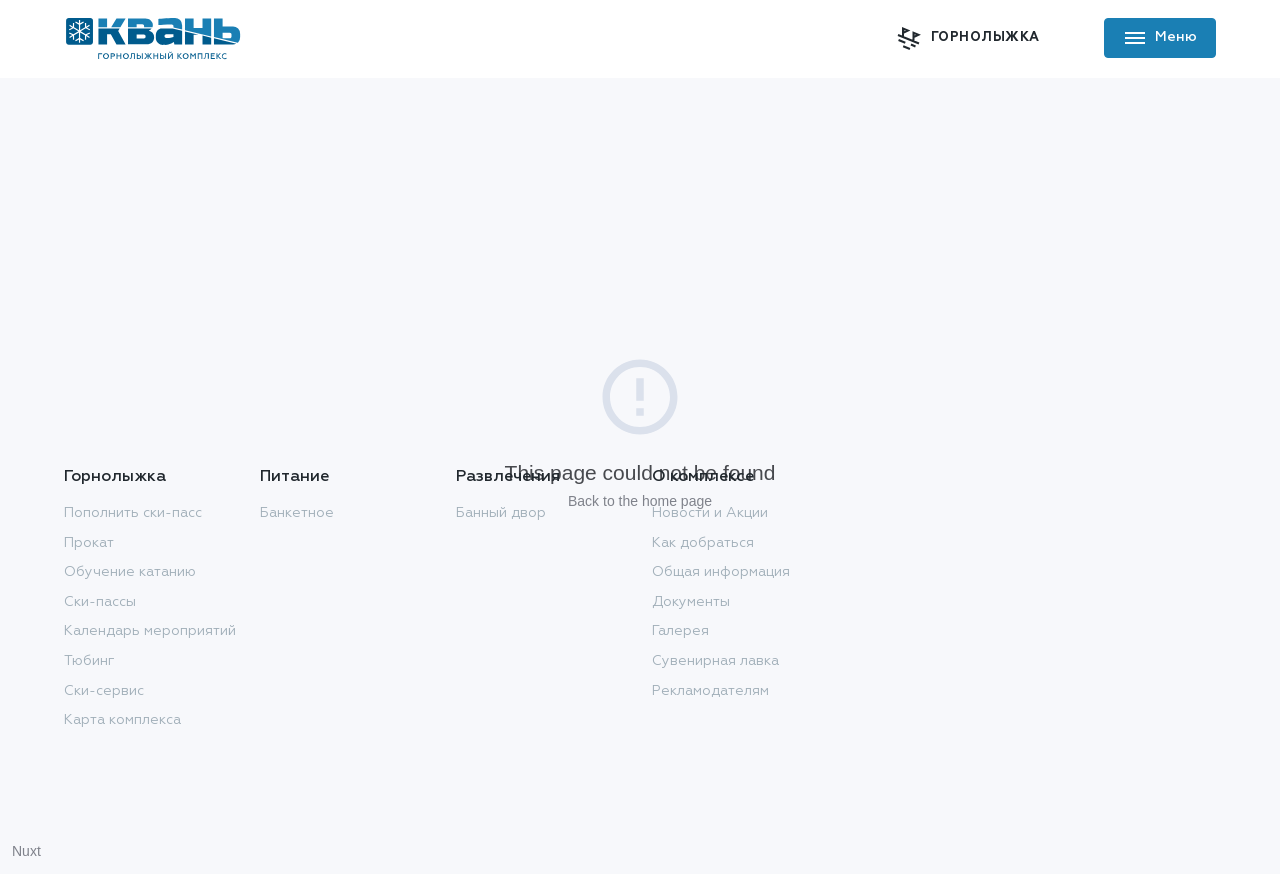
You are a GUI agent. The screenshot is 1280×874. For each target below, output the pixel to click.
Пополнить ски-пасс (133, 513)
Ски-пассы (100, 602)
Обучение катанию (130, 572)
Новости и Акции (710, 513)
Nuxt (26, 851)
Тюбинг (89, 661)
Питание (294, 477)
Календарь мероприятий (150, 631)
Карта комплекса (122, 720)
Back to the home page (640, 501)
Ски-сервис (104, 691)
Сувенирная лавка (715, 661)
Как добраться (703, 543)
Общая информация (721, 572)
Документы (691, 602)
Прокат (89, 543)
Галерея (680, 631)
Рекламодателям (710, 691)
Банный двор (501, 513)
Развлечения (508, 477)
